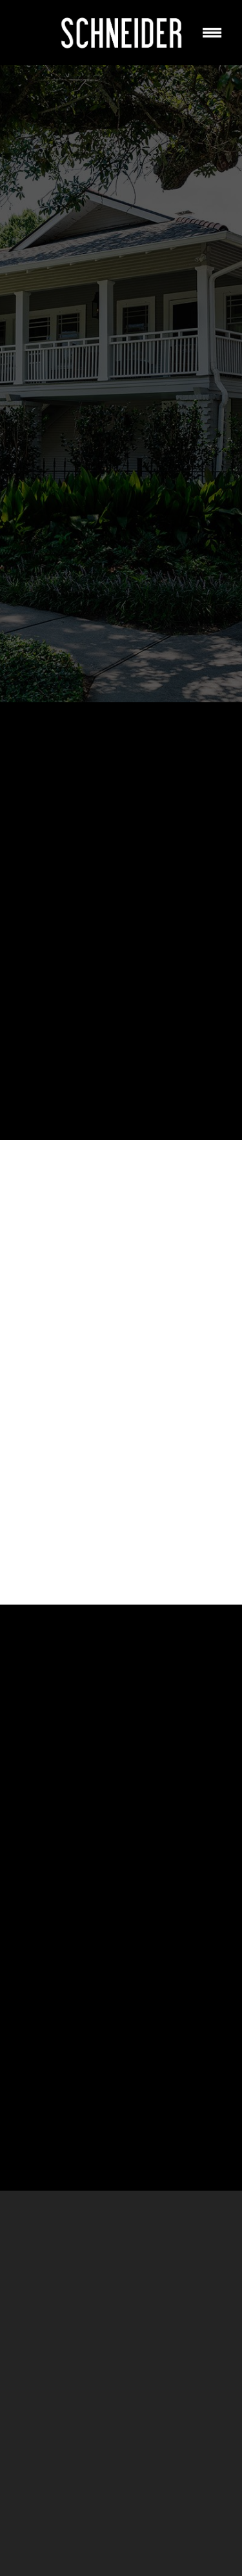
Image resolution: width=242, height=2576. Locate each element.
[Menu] (212, 32)
